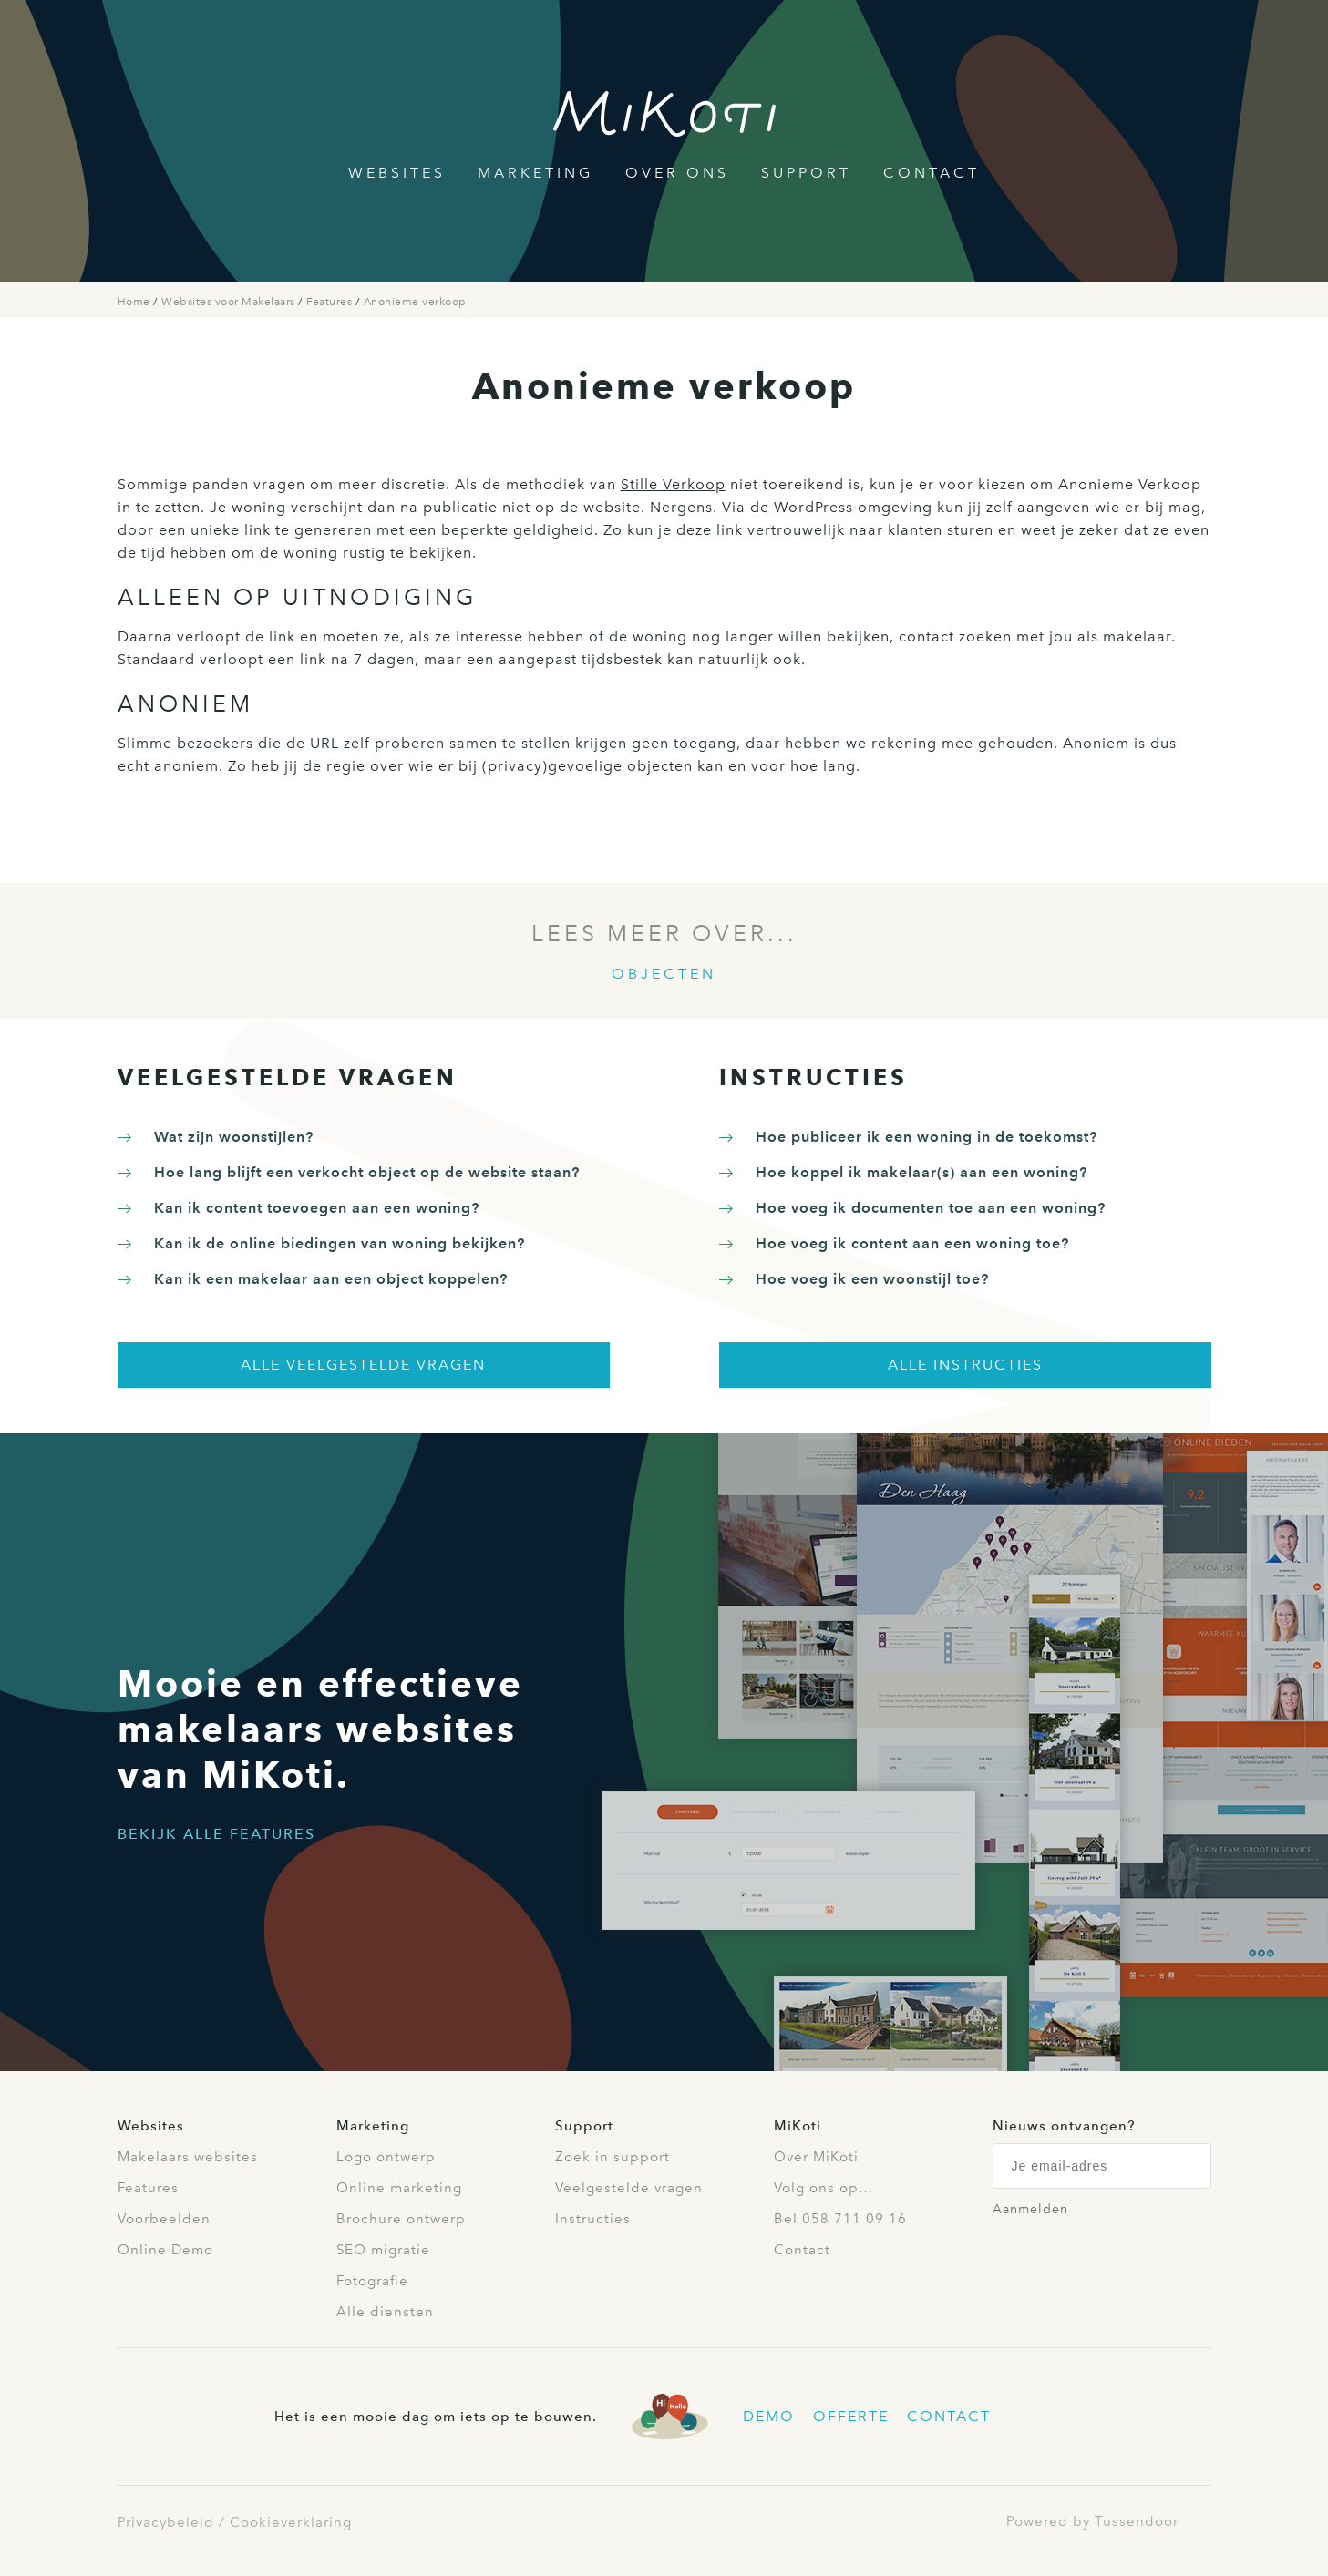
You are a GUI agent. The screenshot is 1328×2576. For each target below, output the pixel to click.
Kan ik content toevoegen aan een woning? (316, 1207)
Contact (931, 172)
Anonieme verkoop (415, 301)
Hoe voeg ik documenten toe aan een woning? (931, 1207)
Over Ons (677, 172)
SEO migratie (383, 2250)
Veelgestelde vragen (629, 2188)
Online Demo (165, 2250)
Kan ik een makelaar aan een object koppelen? (331, 1279)
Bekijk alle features (216, 1833)
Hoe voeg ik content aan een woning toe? (912, 1243)
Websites (397, 172)
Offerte (851, 2416)
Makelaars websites (188, 2157)
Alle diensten (385, 2312)
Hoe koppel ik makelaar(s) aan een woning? (921, 1172)
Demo (769, 2416)
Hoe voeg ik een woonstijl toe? (872, 1279)
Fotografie (372, 2281)
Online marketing (399, 2188)
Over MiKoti (816, 2157)
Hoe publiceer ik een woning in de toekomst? (926, 1136)
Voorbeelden (164, 2219)
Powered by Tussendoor (1092, 2521)
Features (330, 301)
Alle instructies (965, 1364)
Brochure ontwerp (401, 2219)
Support (806, 172)
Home (136, 301)
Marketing (535, 172)
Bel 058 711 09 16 (840, 2219)
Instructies (593, 2219)
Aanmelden (1030, 2209)
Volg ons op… (823, 2188)
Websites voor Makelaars (229, 301)
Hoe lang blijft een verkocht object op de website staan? (367, 1172)
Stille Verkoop (673, 484)
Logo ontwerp (386, 2157)
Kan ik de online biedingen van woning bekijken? (339, 1243)
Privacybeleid (166, 2522)
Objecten (664, 973)
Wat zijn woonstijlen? (234, 1136)
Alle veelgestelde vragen (363, 1364)
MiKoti (797, 2126)
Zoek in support (612, 2157)
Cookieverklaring (291, 2522)
